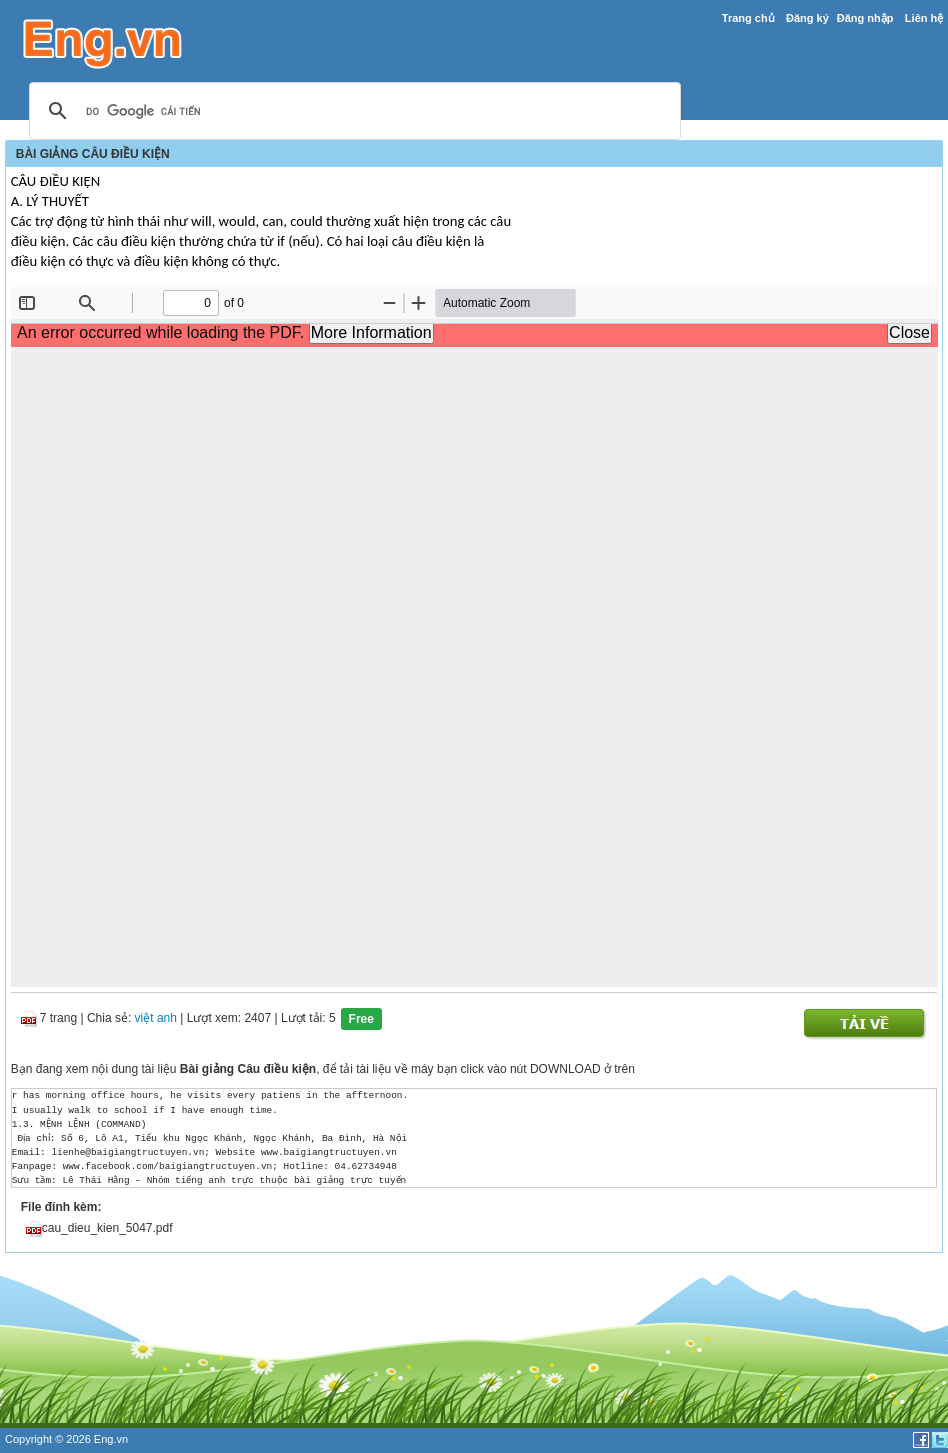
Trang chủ (748, 18)
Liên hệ (924, 18)
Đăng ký (807, 18)
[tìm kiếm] (352, 112)
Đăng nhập (865, 18)
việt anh (156, 1019)
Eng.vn (111, 1439)
